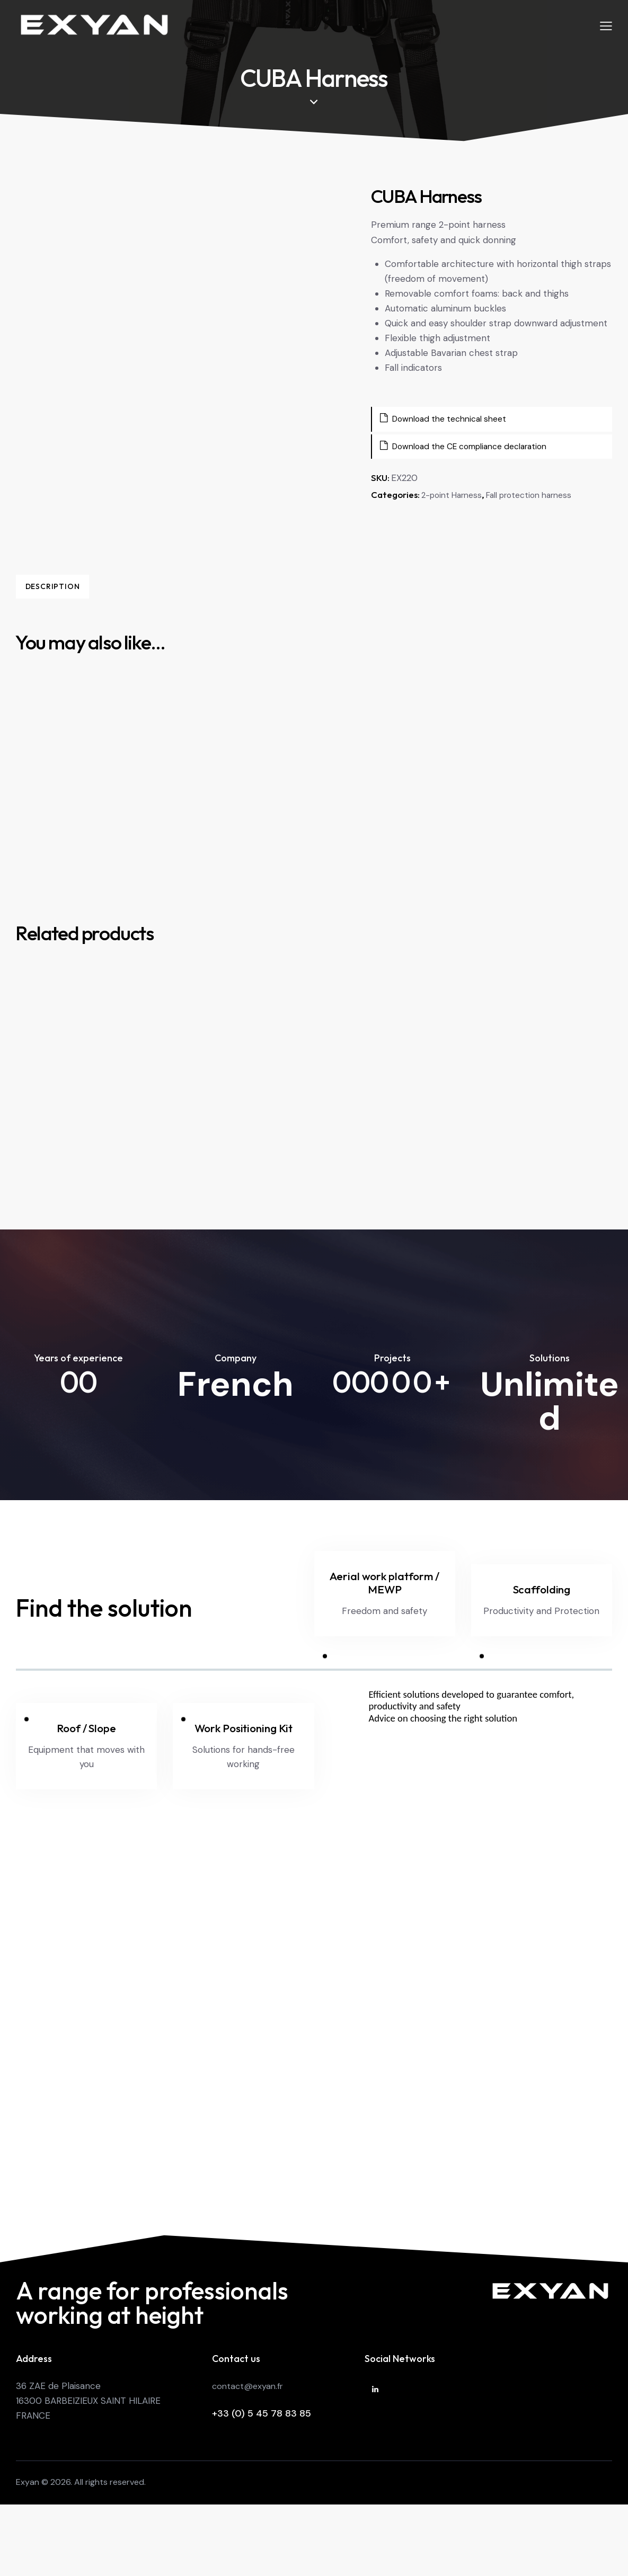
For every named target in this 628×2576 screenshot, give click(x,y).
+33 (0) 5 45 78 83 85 (261, 2465)
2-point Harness (455, 498)
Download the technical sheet (449, 421)
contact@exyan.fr (249, 2438)
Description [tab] (90, 587)
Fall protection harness (541, 498)
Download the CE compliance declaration (473, 449)
